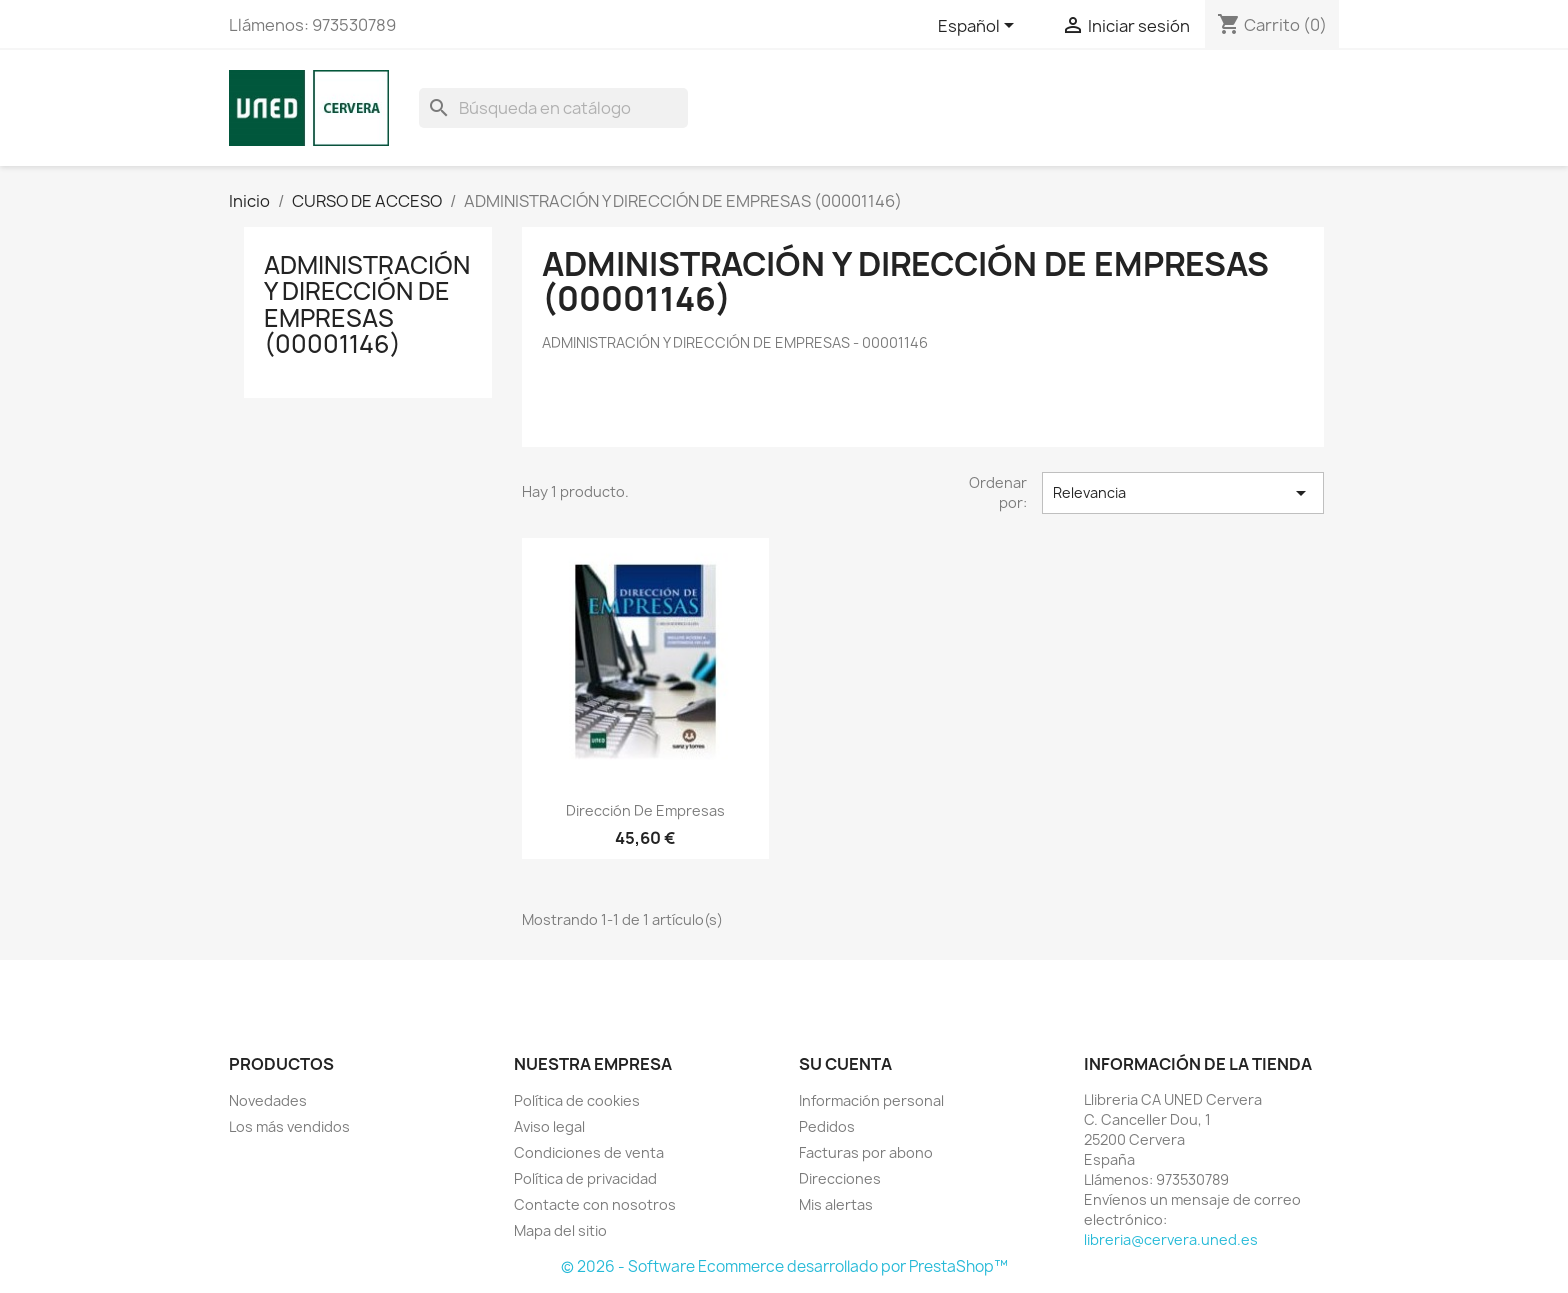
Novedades (268, 1100)
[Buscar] (553, 108)
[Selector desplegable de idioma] (979, 27)
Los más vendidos (289, 1126)
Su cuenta (845, 1064)
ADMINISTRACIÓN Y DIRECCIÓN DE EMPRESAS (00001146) (367, 304)
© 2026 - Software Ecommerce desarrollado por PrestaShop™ (784, 1266)
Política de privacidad (585, 1178)
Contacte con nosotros (595, 1204)
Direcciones (840, 1178)
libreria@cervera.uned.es (1171, 1239)
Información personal (871, 1100)
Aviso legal (549, 1126)
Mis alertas (836, 1204)
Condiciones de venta (589, 1152)
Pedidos (827, 1126)
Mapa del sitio (560, 1230)
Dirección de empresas (645, 810)
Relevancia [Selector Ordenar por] (1183, 493)
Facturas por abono (866, 1152)
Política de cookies (577, 1100)
